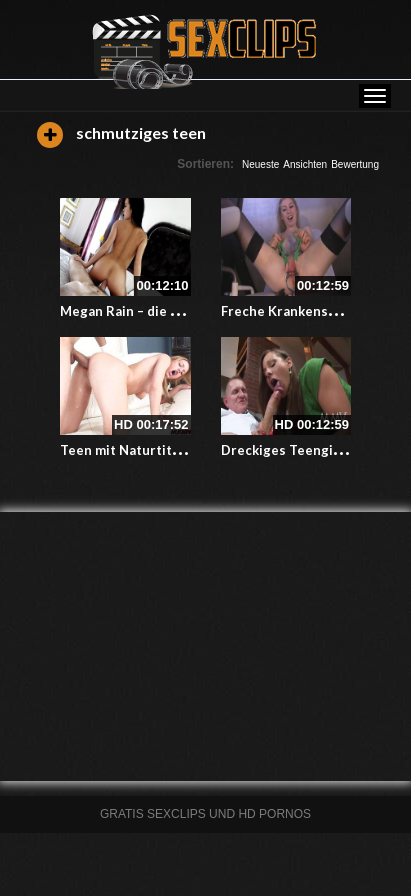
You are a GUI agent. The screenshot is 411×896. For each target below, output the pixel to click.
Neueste (260, 164)
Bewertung (355, 164)
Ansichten (305, 164)
